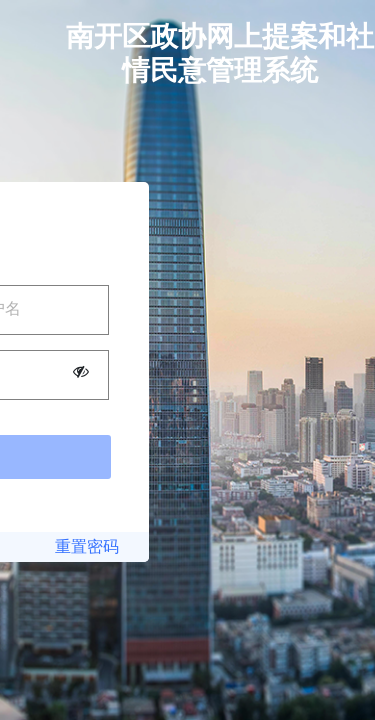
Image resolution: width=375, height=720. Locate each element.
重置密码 (87, 546)
